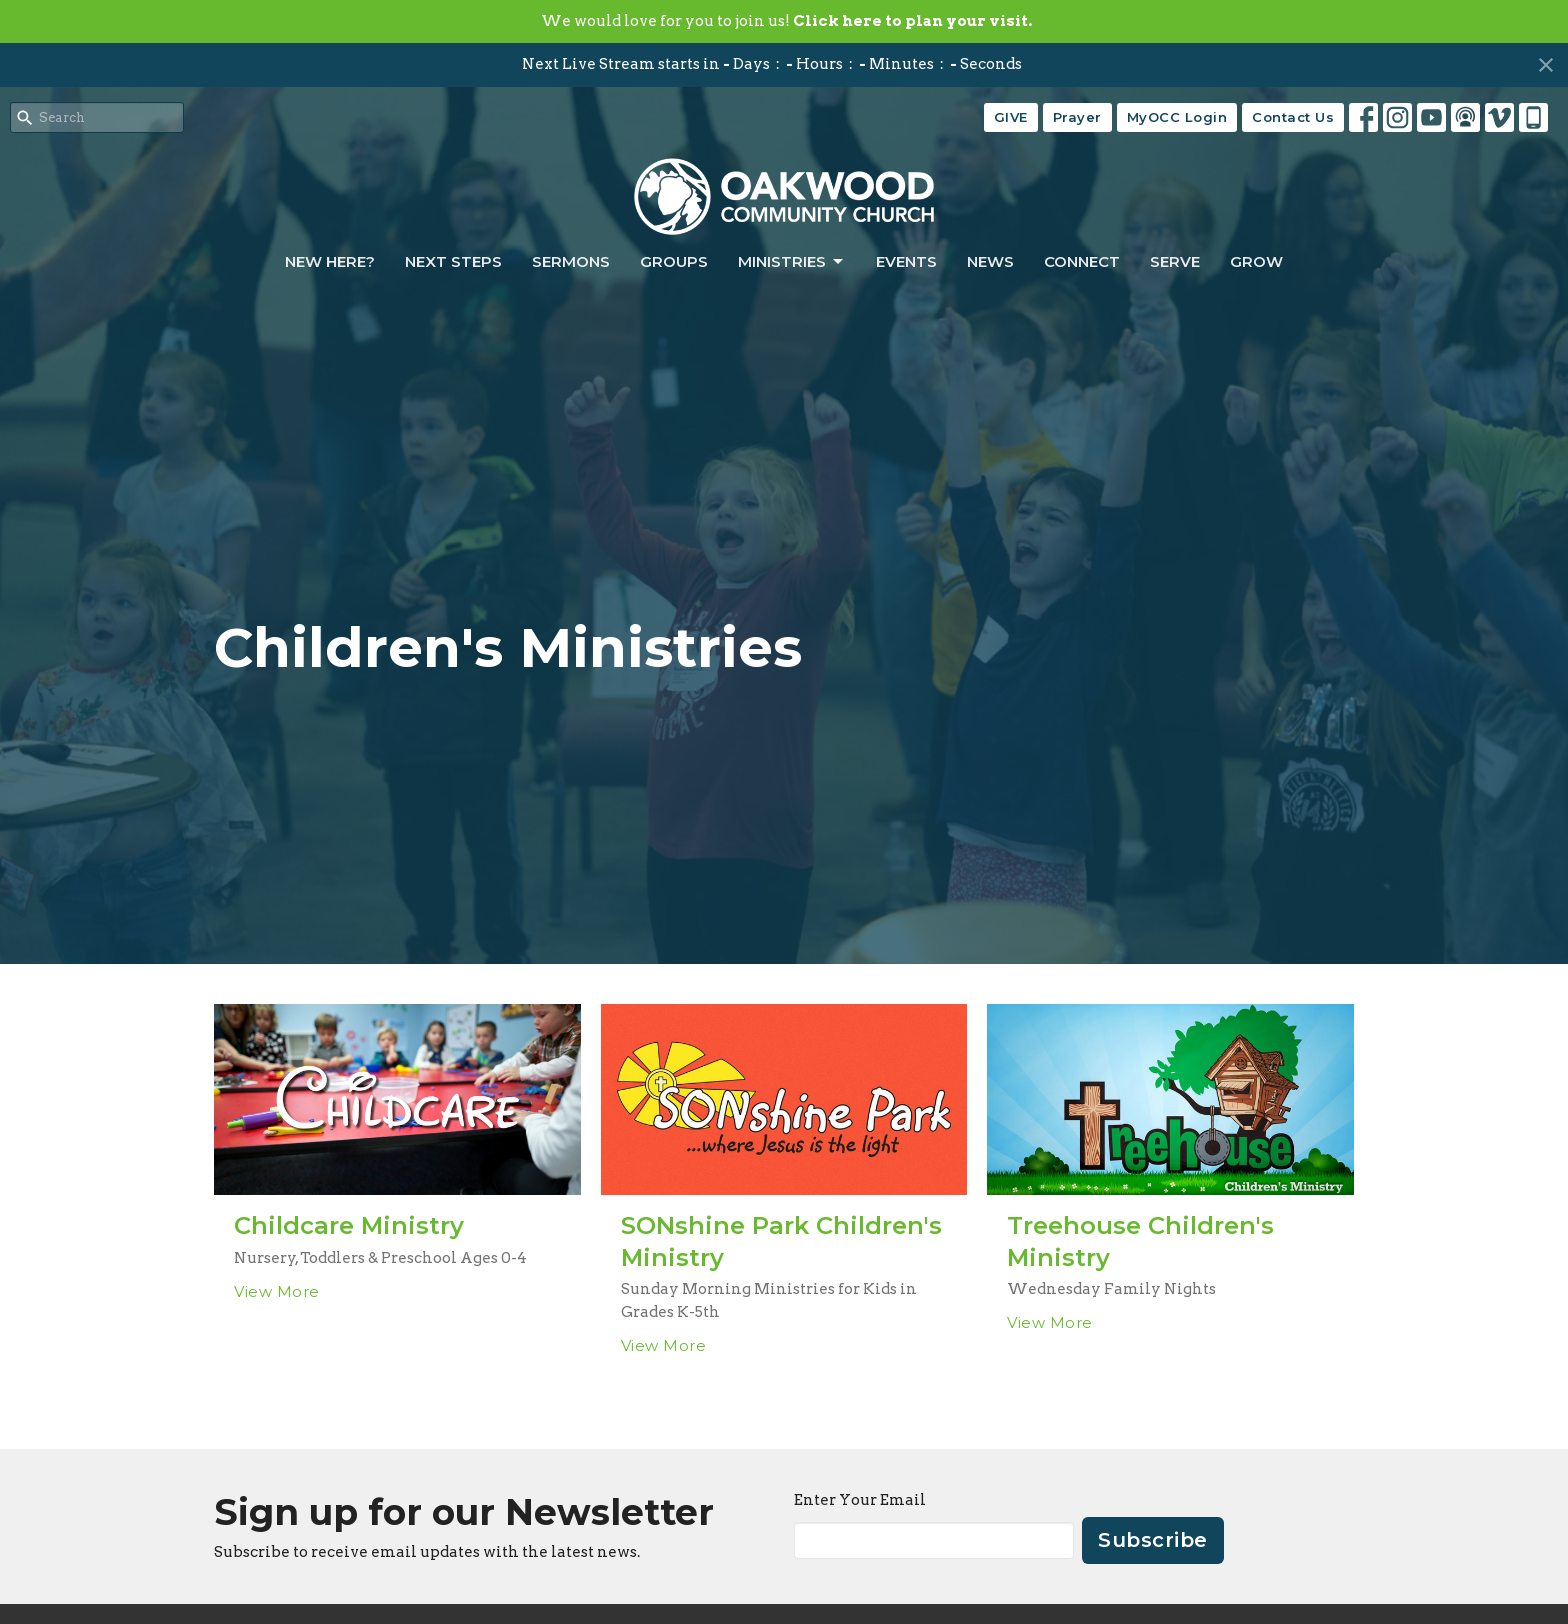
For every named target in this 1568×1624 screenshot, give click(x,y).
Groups (674, 261)
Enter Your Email (860, 1500)
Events (906, 261)
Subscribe (1153, 1540)
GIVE (1011, 117)
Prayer (1077, 117)
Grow (1256, 261)
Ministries (792, 262)
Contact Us (1293, 117)
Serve (1175, 261)
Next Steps (453, 261)
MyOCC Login (1177, 117)
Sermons (571, 261)
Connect (1082, 261)
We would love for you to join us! (786, 21)
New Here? (330, 261)
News (990, 261)
